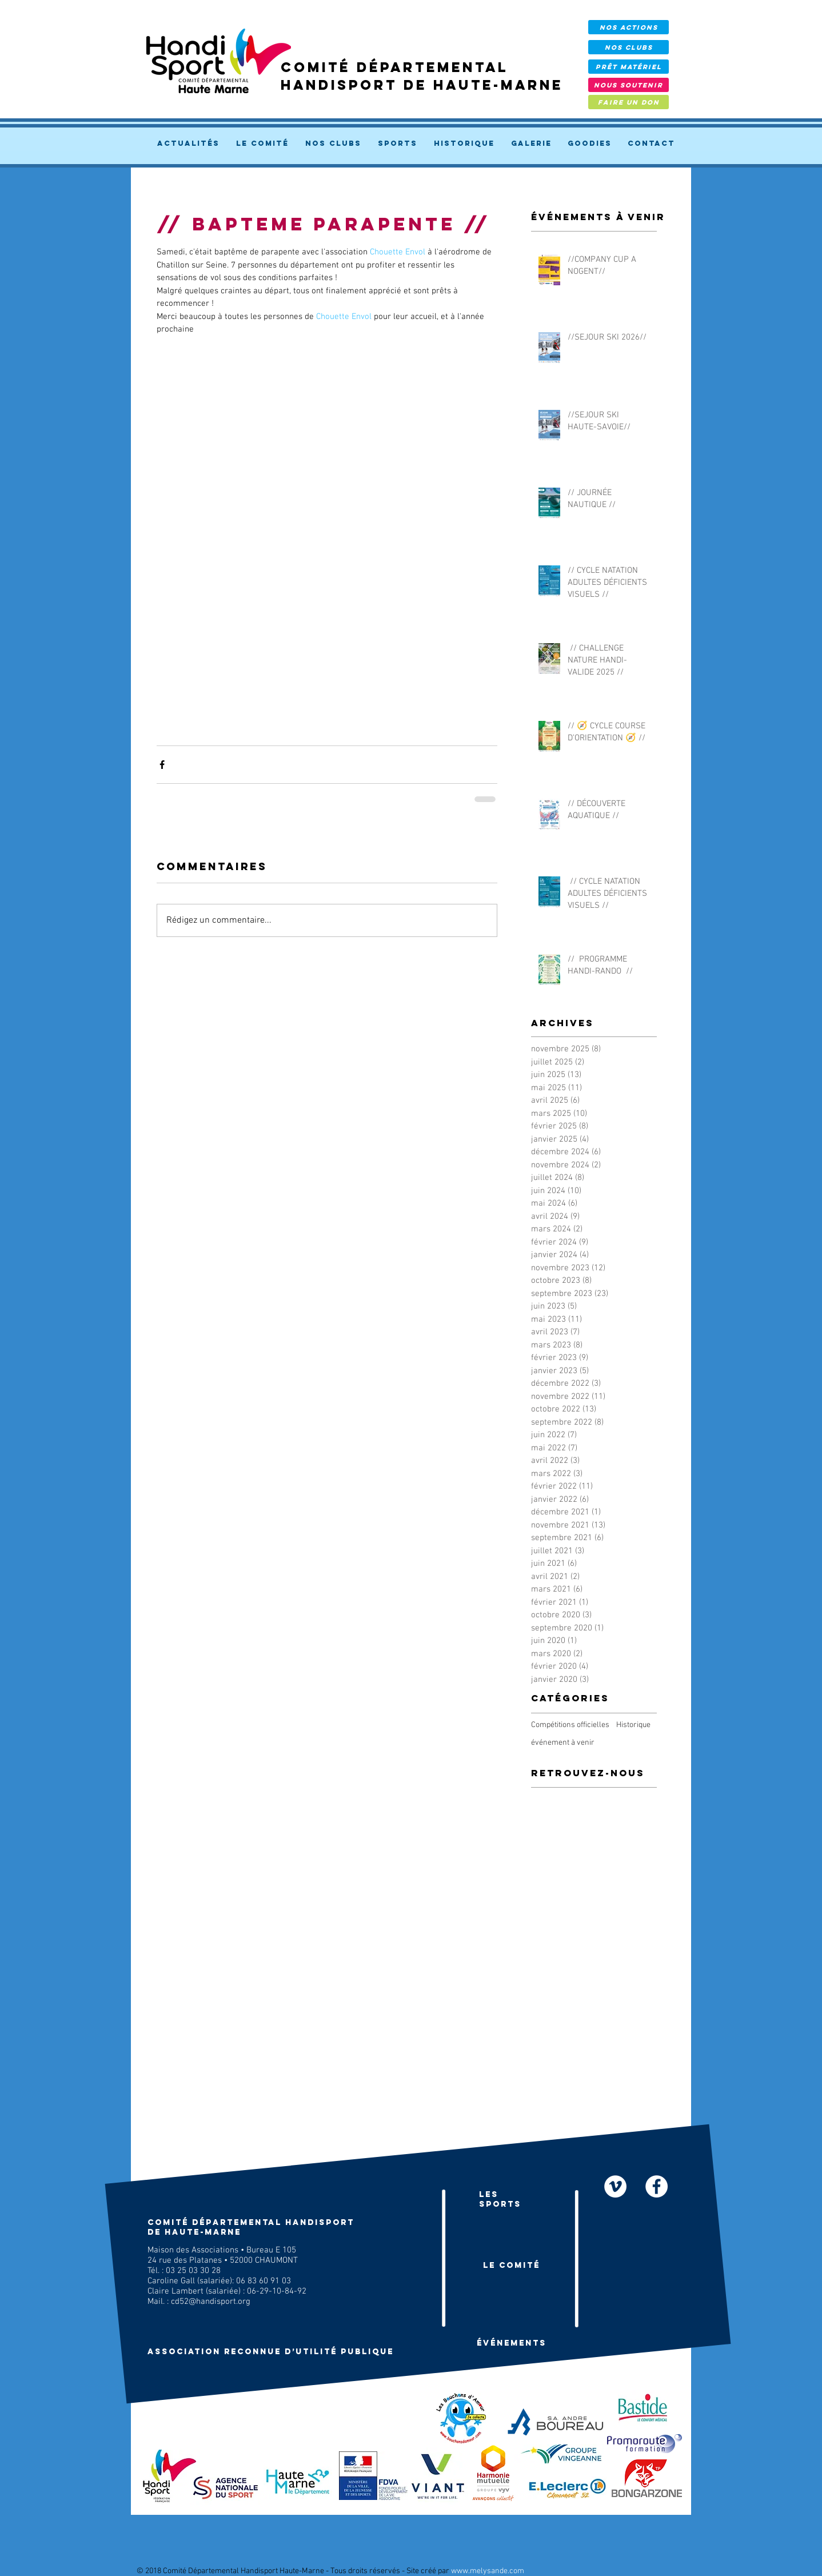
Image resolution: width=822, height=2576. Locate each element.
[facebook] (656, 2186)
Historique (633, 1725)
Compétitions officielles (570, 1725)
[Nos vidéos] (615, 2186)
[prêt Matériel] (628, 66)
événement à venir (562, 1743)
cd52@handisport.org (210, 2301)
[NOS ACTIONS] (628, 27)
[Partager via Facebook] (162, 764)
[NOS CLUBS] (628, 47)
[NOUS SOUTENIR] (628, 85)
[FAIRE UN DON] (628, 102)
